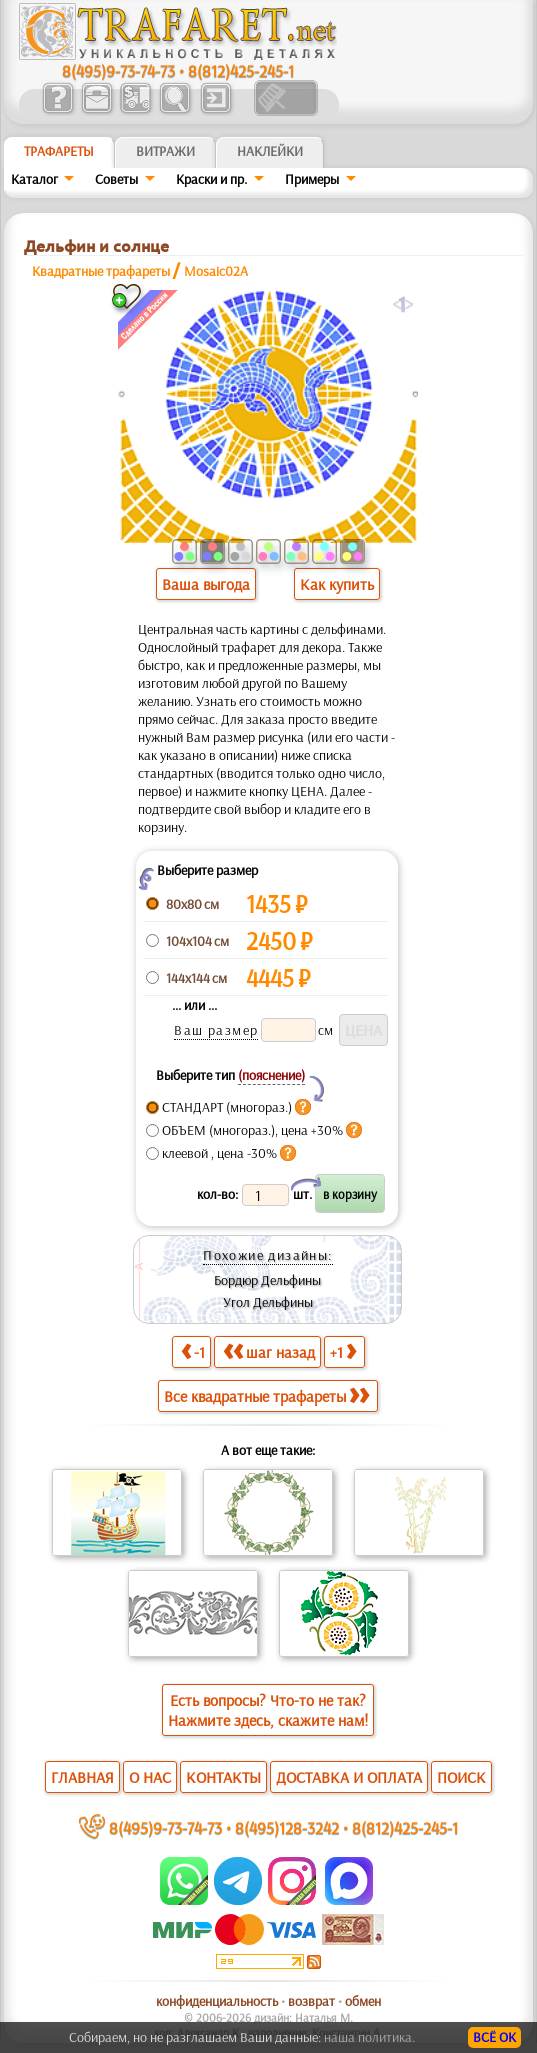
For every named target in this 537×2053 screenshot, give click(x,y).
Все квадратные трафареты (266, 1396)
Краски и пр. (211, 179)
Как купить (337, 584)
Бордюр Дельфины (267, 1280)
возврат (311, 2001)
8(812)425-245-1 (241, 70)
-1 (193, 1351)
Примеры (312, 179)
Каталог (34, 179)
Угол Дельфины (268, 1302)
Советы (116, 179)
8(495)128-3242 (287, 1827)
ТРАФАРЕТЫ (59, 151)
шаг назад (269, 1351)
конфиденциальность (217, 2001)
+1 (343, 1351)
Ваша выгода (206, 584)
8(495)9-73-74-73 (118, 70)
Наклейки (270, 151)
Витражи (165, 151)
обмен (363, 2001)
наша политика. (369, 2037)
